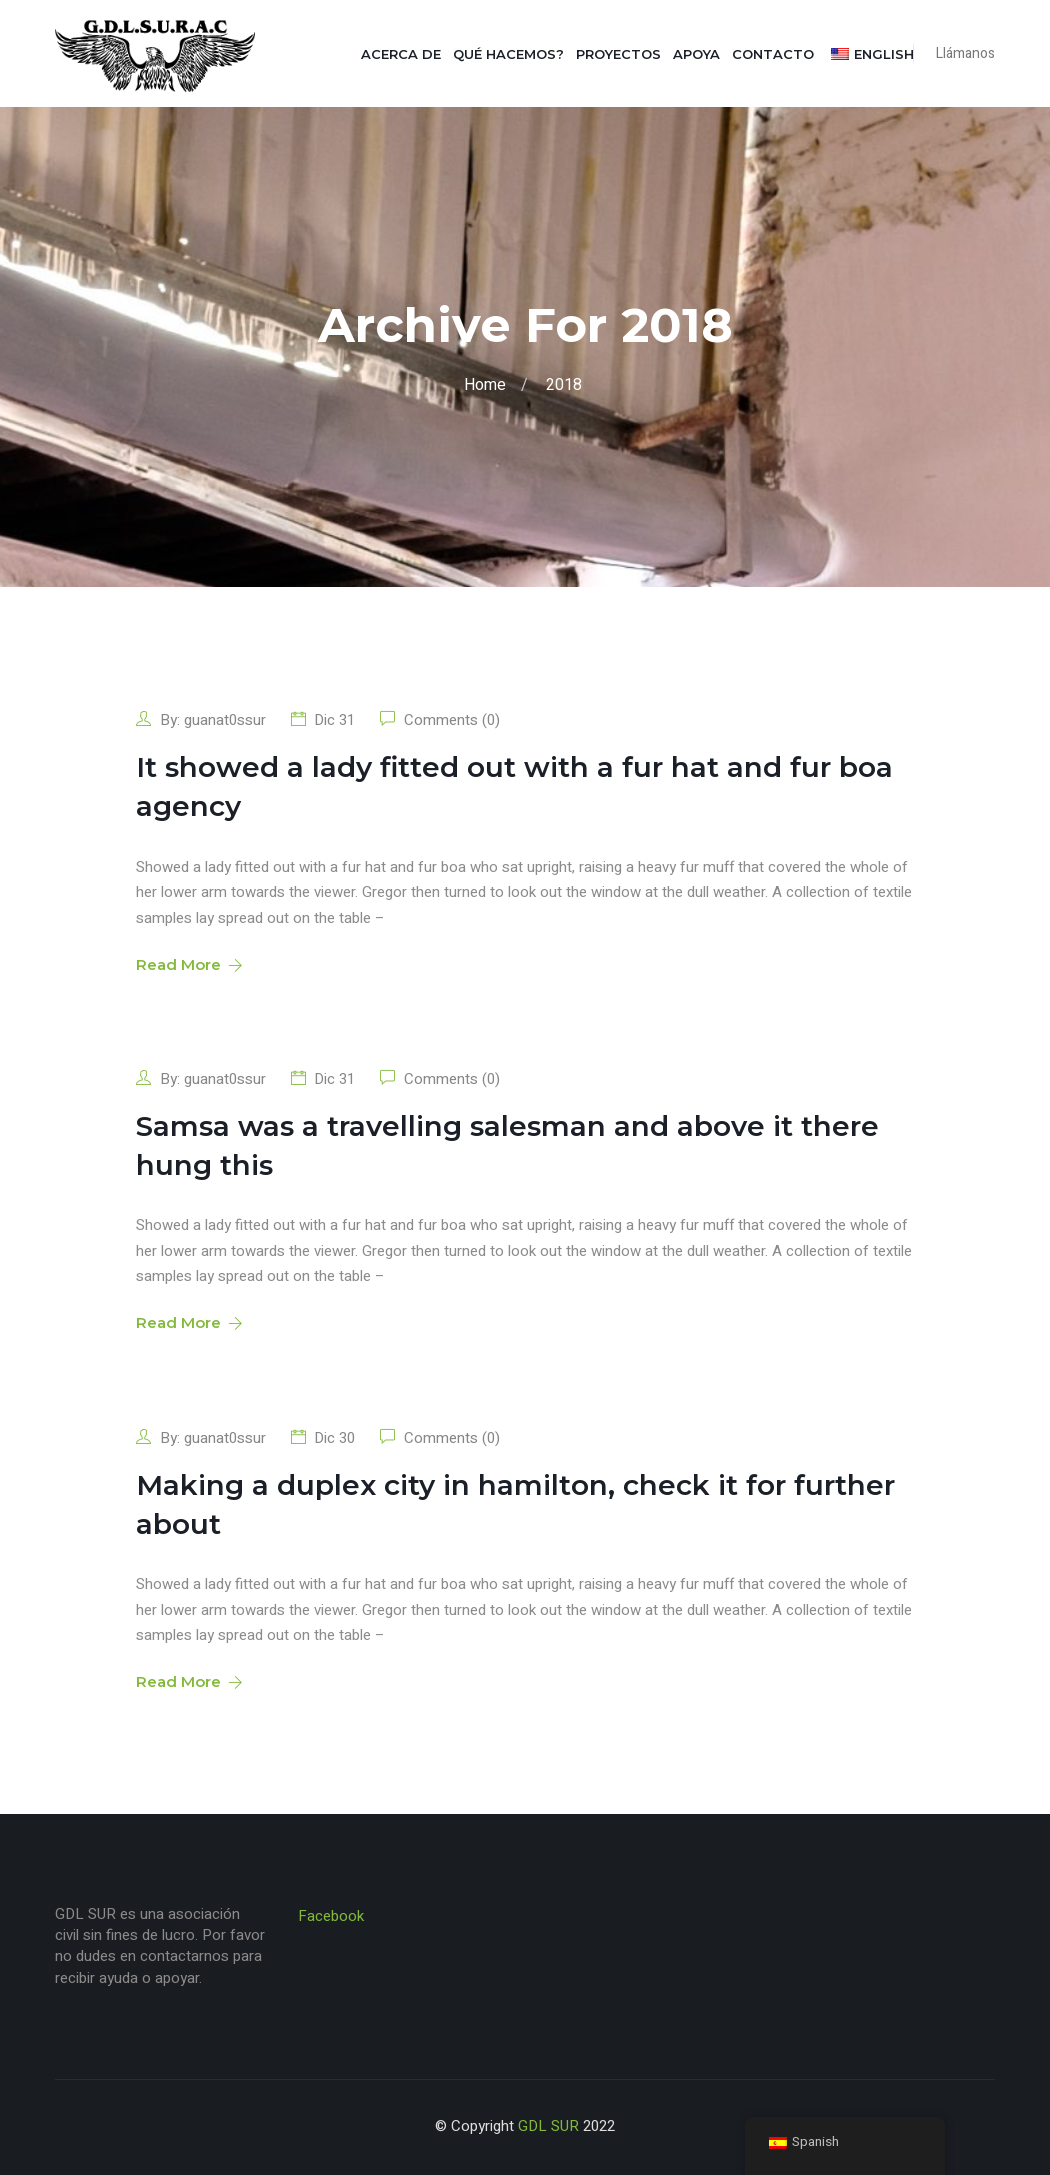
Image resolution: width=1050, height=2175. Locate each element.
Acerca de (401, 54)
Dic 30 (334, 1438)
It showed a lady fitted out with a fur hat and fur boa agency (514, 786)
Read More (188, 964)
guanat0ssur (225, 720)
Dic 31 (334, 720)
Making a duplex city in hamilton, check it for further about (515, 1504)
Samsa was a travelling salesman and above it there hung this (507, 1145)
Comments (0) (450, 720)
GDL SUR (548, 2126)
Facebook (331, 1916)
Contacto (773, 54)
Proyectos (618, 54)
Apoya (696, 54)
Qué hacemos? (508, 54)
